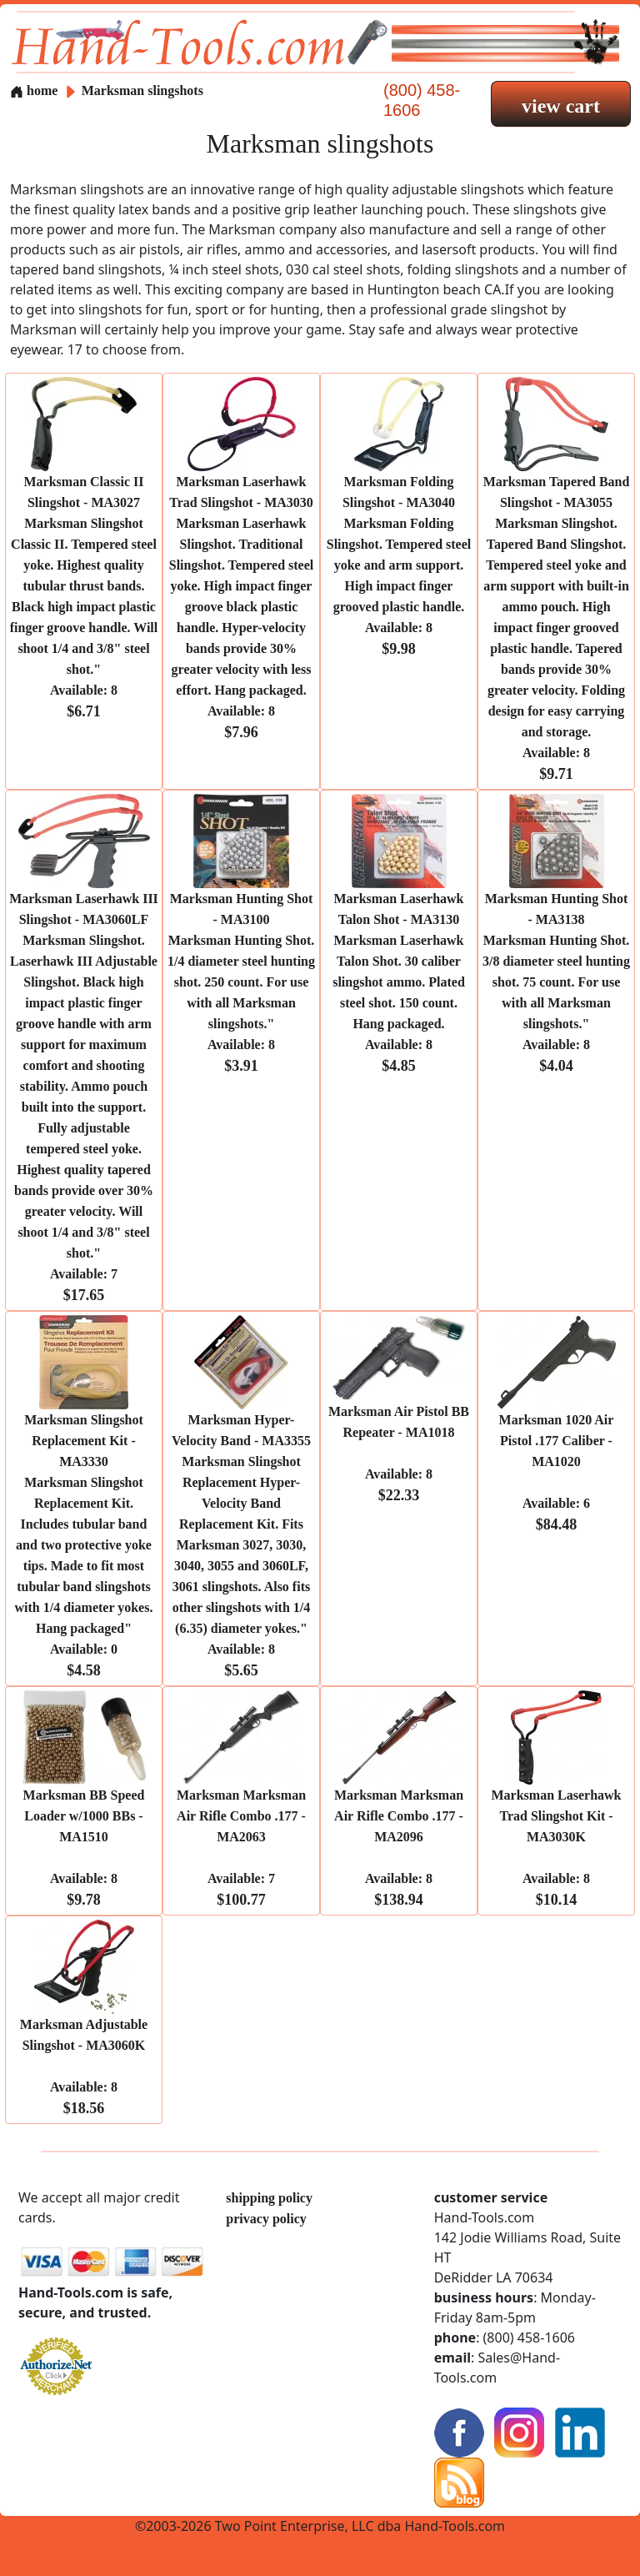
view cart (561, 106)
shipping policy (269, 2198)
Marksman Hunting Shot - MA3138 (556, 982)
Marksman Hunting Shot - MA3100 (241, 982)
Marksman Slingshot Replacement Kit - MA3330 (84, 1545)
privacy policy (266, 2219)
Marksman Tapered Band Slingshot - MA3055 (556, 628)
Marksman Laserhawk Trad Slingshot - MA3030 (241, 607)
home (34, 90)
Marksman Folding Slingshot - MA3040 (399, 565)
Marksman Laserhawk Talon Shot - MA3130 (398, 982)
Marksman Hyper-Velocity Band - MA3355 (241, 1545)
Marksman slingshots (142, 90)
